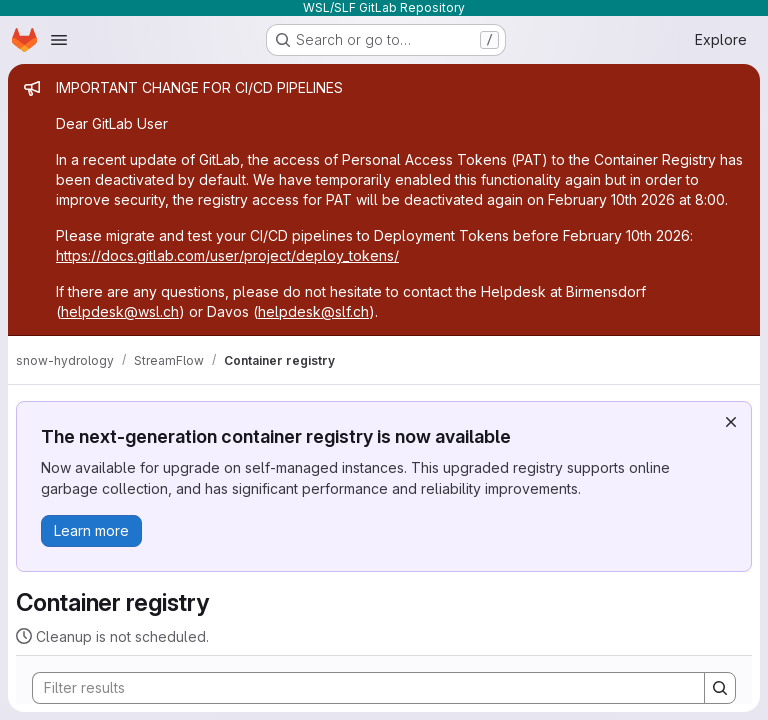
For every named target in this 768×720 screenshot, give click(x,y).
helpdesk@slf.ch (313, 311)
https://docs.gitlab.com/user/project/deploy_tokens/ (227, 255)
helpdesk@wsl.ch (120, 311)
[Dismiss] (731, 422)
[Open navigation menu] (59, 40)
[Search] (358, 688)
